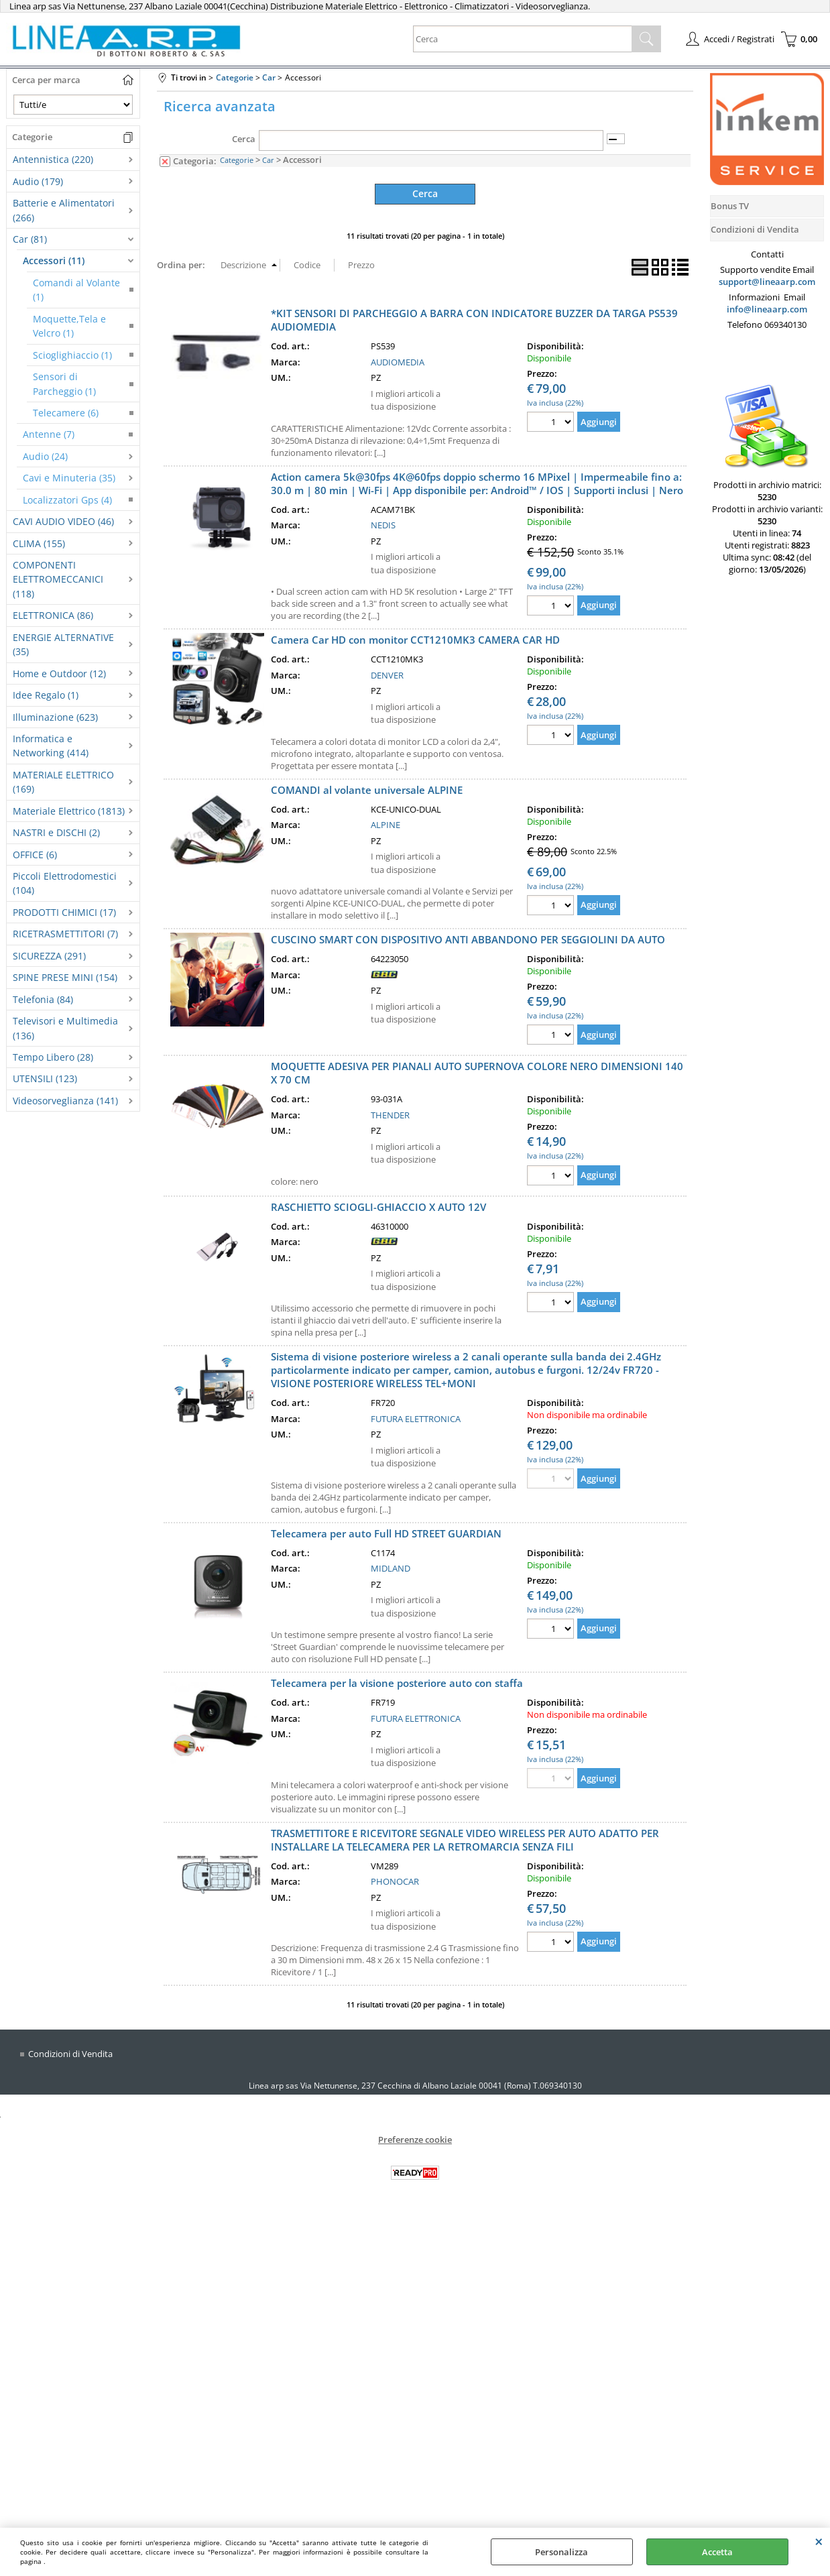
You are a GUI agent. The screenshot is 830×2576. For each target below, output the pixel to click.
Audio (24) (45, 456)
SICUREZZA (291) (49, 955)
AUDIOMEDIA (397, 361)
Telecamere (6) (66, 412)
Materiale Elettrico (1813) (69, 811)
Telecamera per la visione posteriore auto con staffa (397, 1682)
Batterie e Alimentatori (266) (64, 209)
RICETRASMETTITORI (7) (65, 933)
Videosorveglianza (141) (65, 1100)
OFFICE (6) (35, 854)
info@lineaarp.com (767, 309)
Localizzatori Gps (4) (67, 499)
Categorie (236, 160)
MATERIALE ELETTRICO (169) (63, 781)
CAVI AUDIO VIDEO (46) (63, 521)
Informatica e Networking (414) (50, 745)
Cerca (243, 139)
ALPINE (385, 824)
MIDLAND (390, 1568)
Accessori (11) (53, 260)
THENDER (390, 1114)
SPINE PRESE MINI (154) (65, 977)
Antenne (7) (48, 434)
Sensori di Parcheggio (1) (64, 383)
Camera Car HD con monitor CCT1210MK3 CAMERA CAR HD (415, 639)
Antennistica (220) (53, 159)
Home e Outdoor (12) (59, 673)
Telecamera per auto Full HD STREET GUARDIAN (386, 1532)
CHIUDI (819, 2541)
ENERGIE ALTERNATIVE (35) (63, 644)
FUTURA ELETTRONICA (416, 1418)
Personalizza (561, 2552)
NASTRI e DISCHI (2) (56, 832)
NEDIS (383, 524)
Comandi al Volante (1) (76, 289)
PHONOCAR (395, 1881)
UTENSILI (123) (45, 1078)
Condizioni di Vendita (70, 2053)
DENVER (387, 674)
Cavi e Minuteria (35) (69, 477)
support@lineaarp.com (767, 282)
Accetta (717, 2552)
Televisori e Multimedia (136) (65, 1027)
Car (268, 160)
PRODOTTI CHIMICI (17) (64, 912)
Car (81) (30, 239)
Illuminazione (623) (55, 717)
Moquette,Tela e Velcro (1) (69, 325)
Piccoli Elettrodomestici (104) (65, 883)
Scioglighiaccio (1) (72, 355)
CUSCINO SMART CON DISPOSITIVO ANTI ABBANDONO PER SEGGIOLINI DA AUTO (468, 938)
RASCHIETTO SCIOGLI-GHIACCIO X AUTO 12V (378, 1206)
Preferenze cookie (415, 2139)
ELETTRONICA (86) (53, 615)
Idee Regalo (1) (45, 695)
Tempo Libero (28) (53, 1057)
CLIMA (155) (39, 543)
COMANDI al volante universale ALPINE (367, 789)
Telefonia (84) (43, 999)
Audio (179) (38, 181)
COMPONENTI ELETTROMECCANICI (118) (58, 579)
